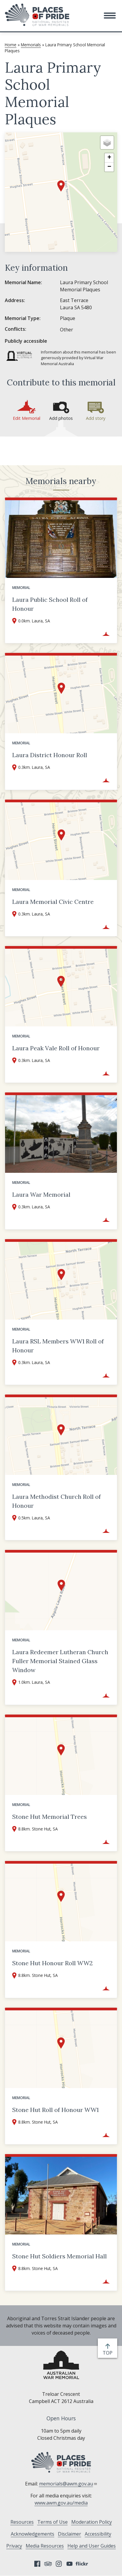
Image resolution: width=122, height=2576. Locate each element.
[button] (109, 15)
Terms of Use (52, 2522)
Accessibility (98, 2534)
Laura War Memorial (41, 1194)
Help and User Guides (91, 2546)
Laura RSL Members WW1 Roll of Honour (58, 1345)
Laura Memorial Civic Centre (53, 901)
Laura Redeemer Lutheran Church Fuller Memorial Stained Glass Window (60, 1661)
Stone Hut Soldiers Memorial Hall (59, 2256)
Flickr (82, 2564)
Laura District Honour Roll (49, 755)
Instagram (59, 2564)
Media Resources (45, 2546)
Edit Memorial (26, 418)
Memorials (31, 45)
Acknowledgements (32, 2534)
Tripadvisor (48, 2564)
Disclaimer (69, 2534)
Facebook (37, 2564)
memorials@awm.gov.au (68, 2483)
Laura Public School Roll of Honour (50, 604)
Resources (22, 2522)
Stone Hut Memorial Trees (49, 1816)
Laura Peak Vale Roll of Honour (56, 1048)
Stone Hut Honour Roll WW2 (52, 1963)
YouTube (69, 2564)
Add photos (61, 418)
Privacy (14, 2546)
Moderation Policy (91, 2522)
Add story (95, 418)
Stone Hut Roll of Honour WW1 (55, 2109)
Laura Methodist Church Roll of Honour (56, 1501)
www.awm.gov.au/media (61, 2503)
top (109, 2352)
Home (10, 45)
